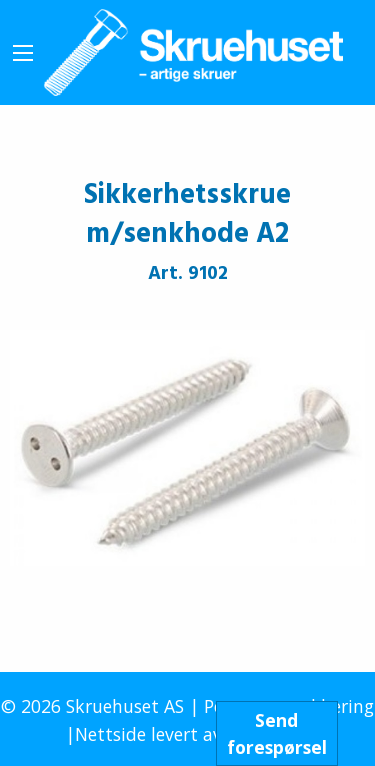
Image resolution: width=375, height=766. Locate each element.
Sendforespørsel (277, 733)
